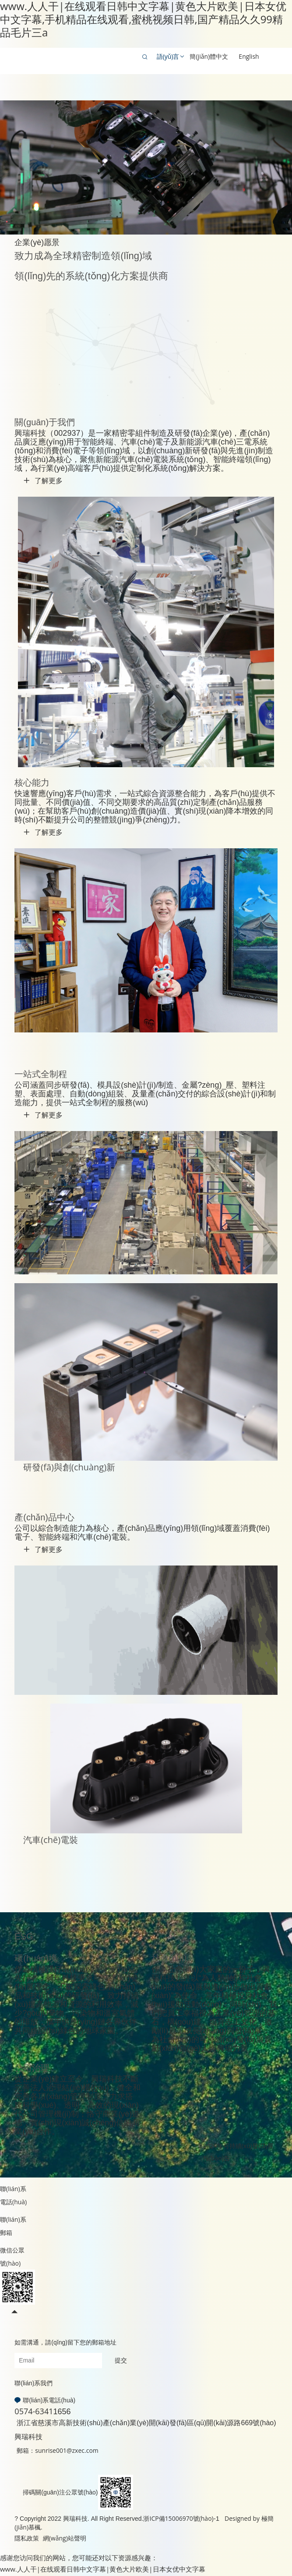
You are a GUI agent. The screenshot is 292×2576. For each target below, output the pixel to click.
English (249, 56)
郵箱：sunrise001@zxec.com (57, 2450)
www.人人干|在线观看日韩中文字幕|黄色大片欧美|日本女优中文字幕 (102, 2569)
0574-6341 (33, 2411)
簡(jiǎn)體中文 (209, 56)
